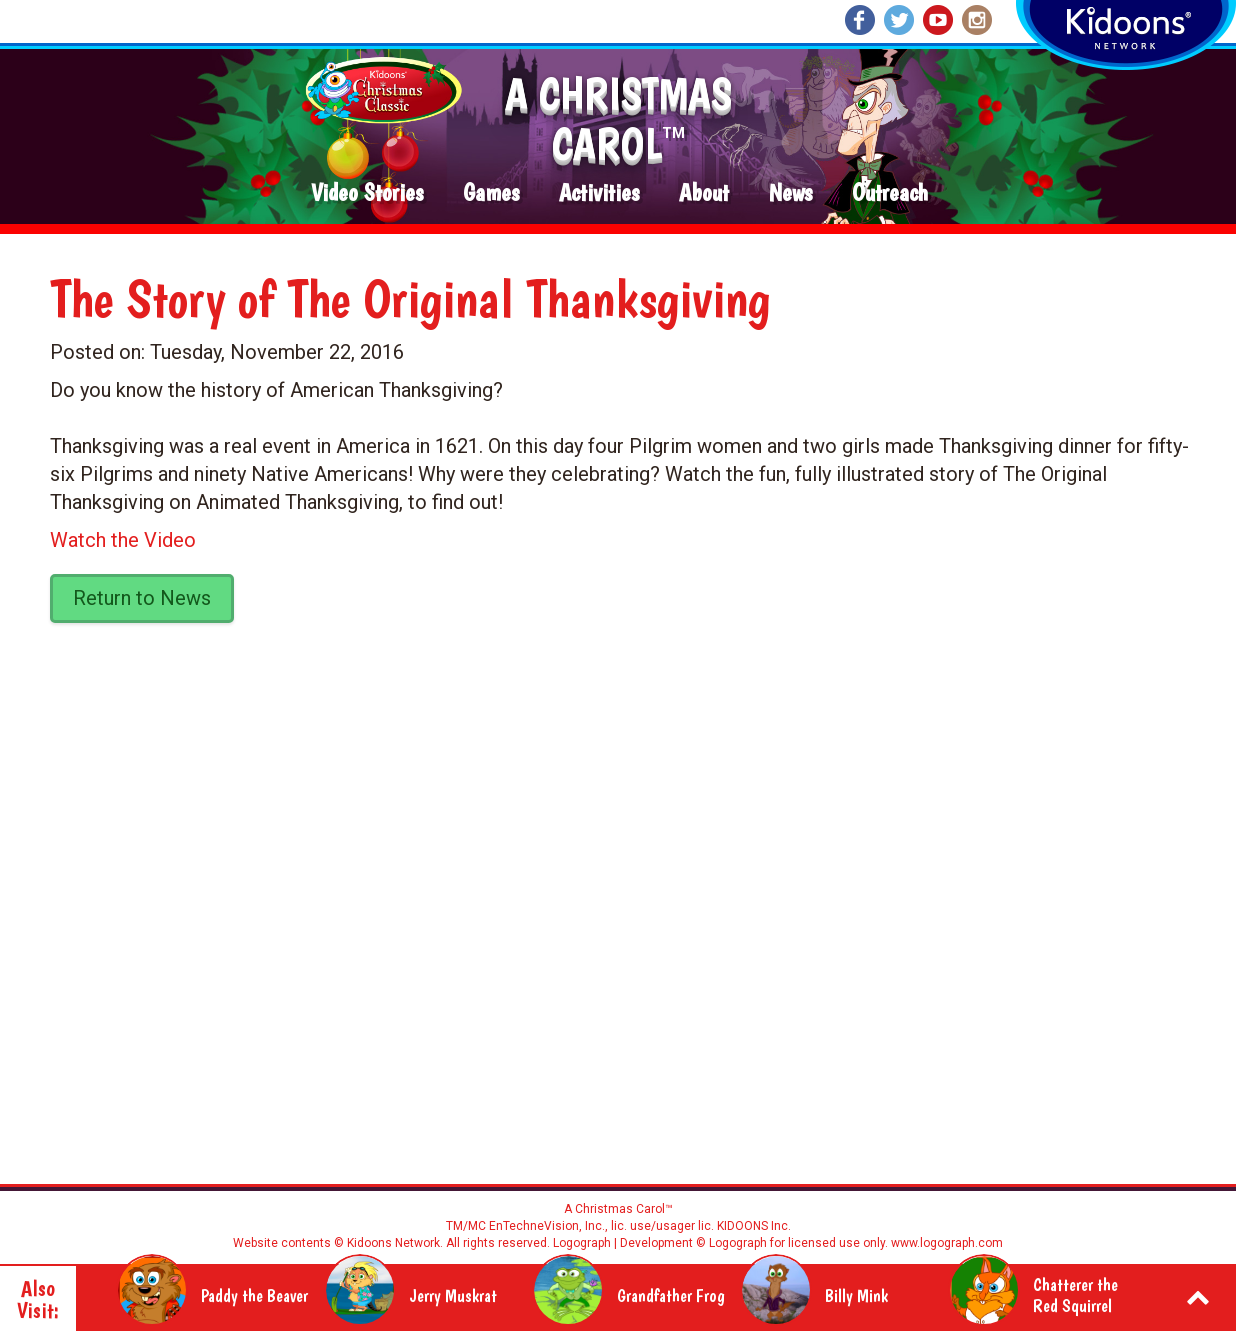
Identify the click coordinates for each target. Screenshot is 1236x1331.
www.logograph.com (945, 1243)
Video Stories (367, 193)
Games (491, 193)
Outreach (890, 193)
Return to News (142, 598)
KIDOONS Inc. (754, 1226)
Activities (599, 193)
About (704, 193)
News (790, 193)
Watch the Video (123, 540)
